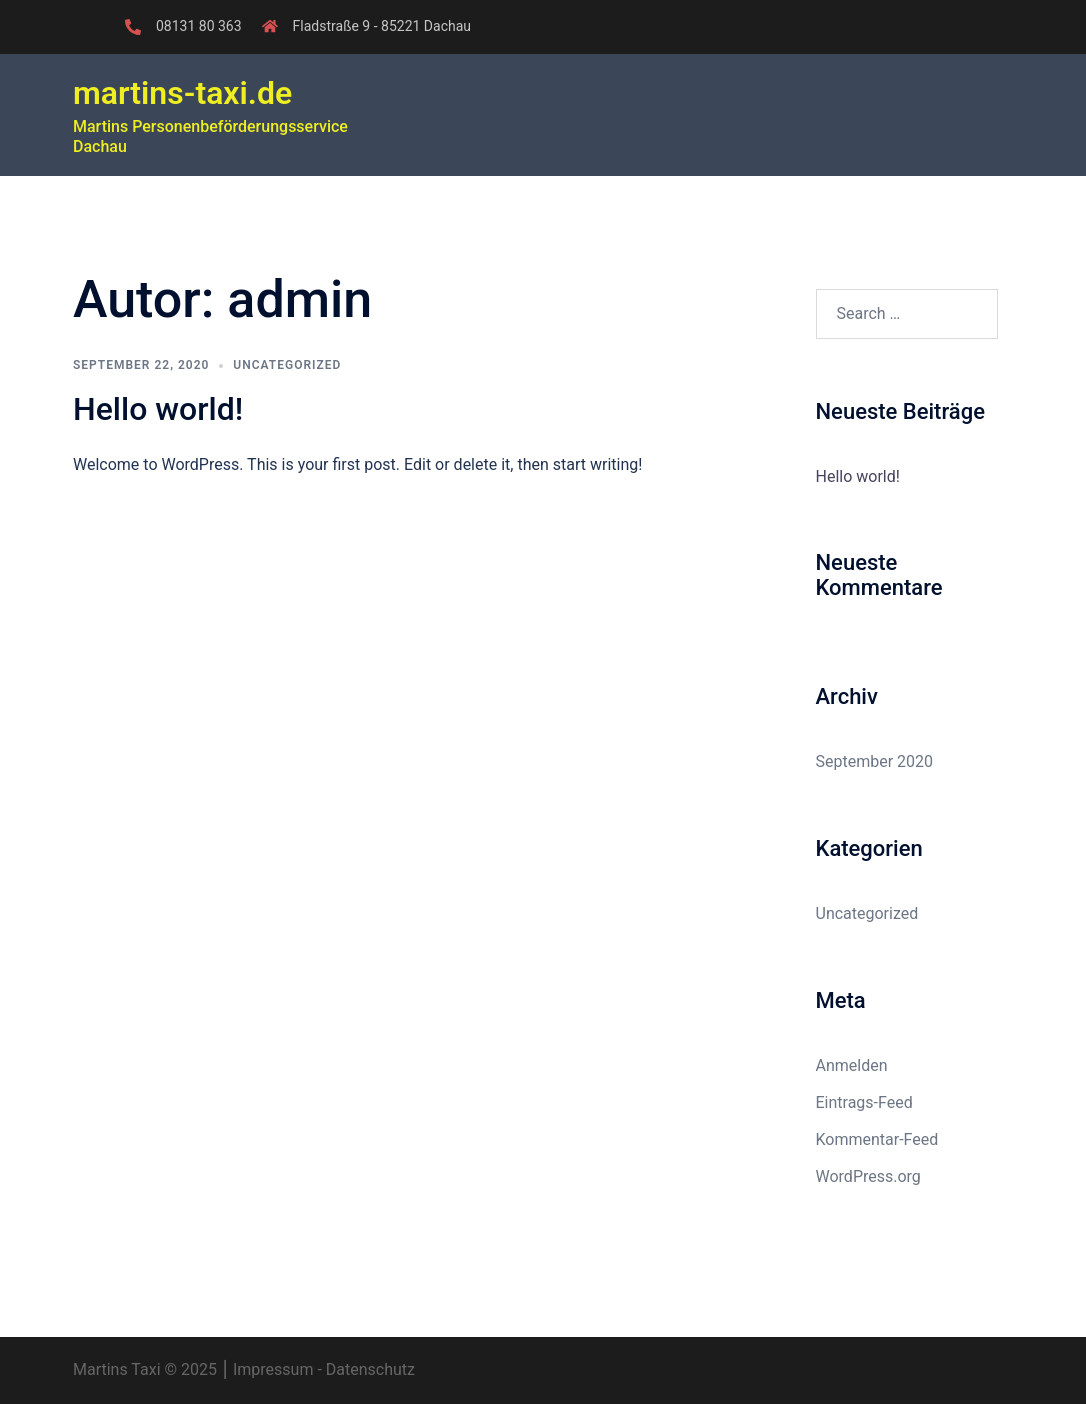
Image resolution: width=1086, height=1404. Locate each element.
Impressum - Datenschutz (322, 1369)
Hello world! (158, 409)
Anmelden (852, 1065)
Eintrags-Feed (864, 1102)
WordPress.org (868, 1176)
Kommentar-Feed (877, 1139)
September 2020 (875, 761)
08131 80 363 (199, 26)
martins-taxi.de (182, 93)
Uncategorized (287, 365)
